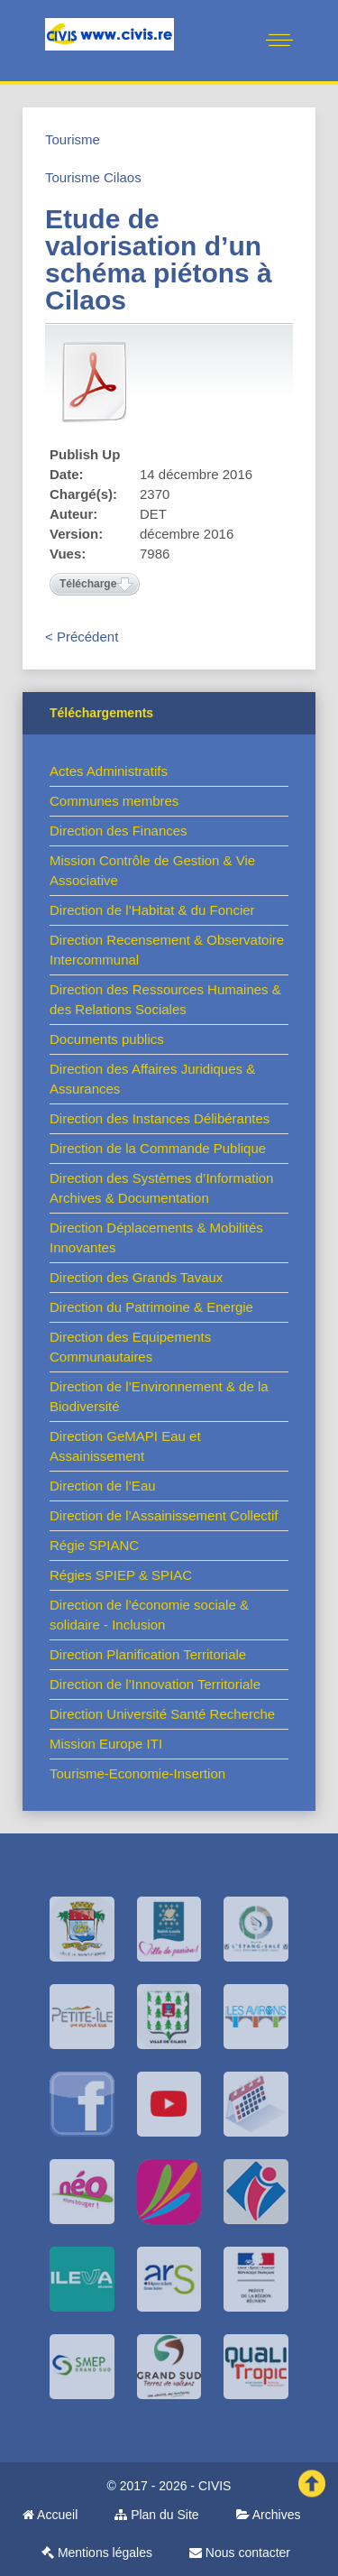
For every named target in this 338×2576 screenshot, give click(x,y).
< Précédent (81, 636)
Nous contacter (239, 2552)
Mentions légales (96, 2552)
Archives (268, 2514)
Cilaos (123, 177)
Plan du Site (156, 2514)
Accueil (50, 2514)
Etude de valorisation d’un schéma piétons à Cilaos (158, 259)
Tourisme (72, 139)
